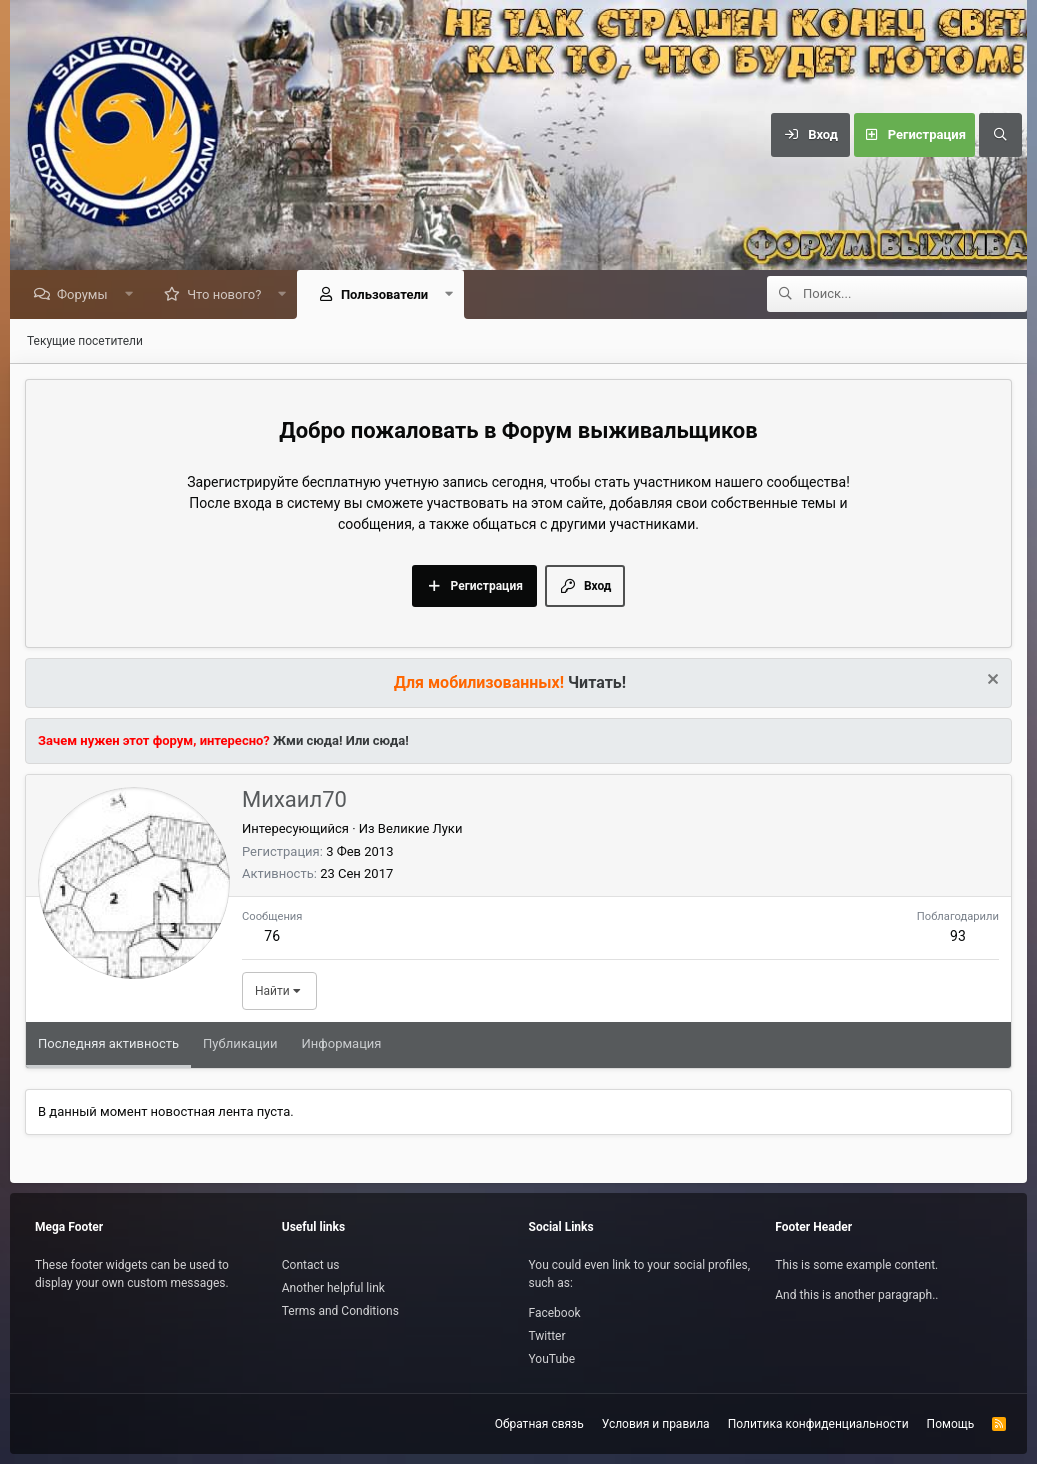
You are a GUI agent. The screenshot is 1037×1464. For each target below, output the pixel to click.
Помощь (951, 1424)
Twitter (547, 1336)
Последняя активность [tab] (108, 1044)
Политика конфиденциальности (818, 1424)
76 (272, 937)
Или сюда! (377, 741)
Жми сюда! (306, 741)
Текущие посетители (85, 342)
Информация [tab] (342, 1044)
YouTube (552, 1359)
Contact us (311, 1265)
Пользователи (389, 295)
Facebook (555, 1313)
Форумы (87, 295)
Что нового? (229, 295)
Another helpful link (333, 1288)
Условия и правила (656, 1424)
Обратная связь (539, 1424)
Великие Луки (420, 829)
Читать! (597, 683)
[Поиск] (1000, 135)
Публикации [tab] (240, 1044)
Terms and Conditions (340, 1311)
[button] (133, 295)
